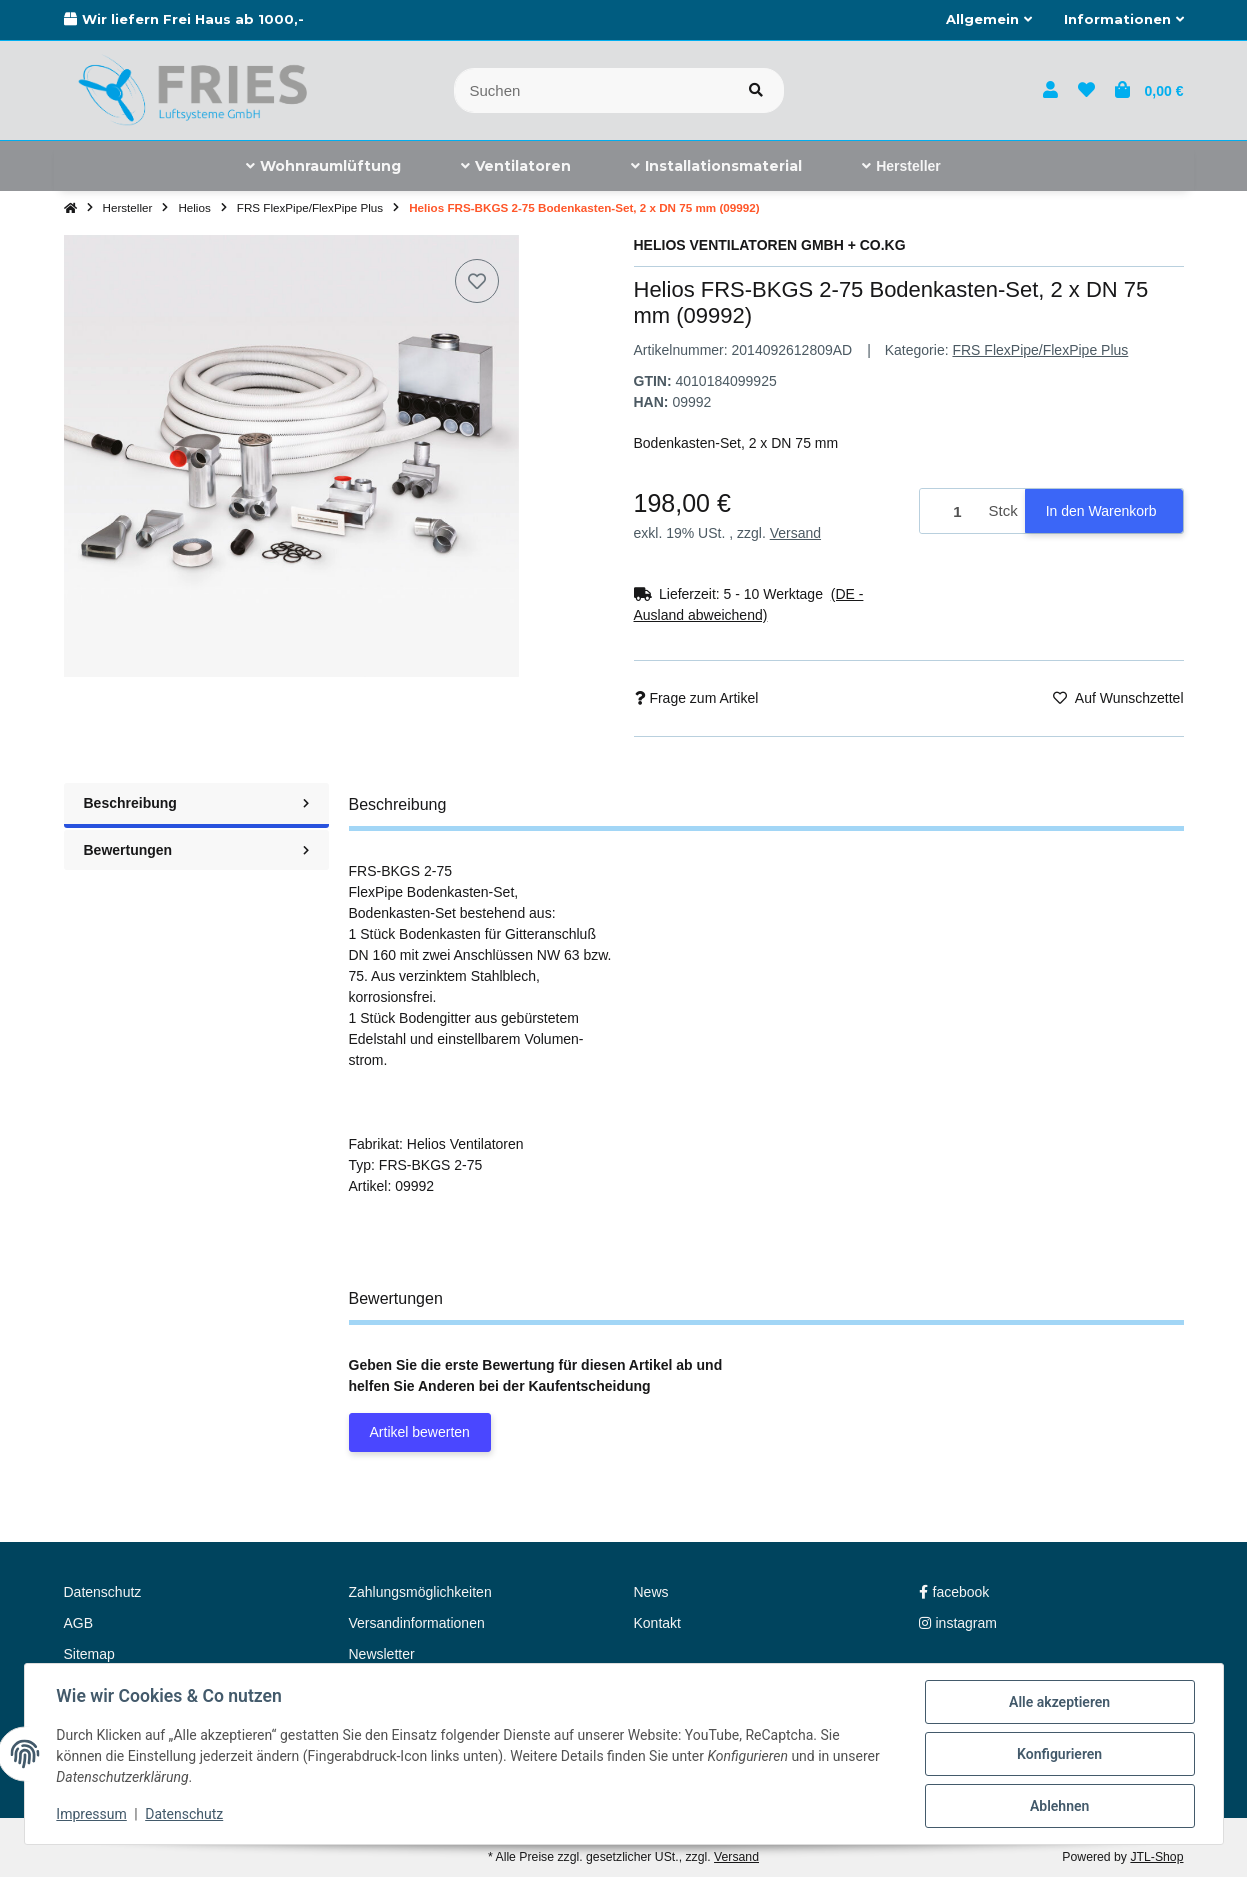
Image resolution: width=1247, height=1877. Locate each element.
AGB (79, 1623)
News (651, 1592)
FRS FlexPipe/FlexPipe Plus (1040, 350)
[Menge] (951, 511)
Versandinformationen (417, 1623)
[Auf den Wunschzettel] (477, 281)
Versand (795, 533)
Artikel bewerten (420, 1432)
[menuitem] (323, 166)
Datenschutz (184, 1815)
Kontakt (657, 1623)
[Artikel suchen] (756, 90)
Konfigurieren (1059, 1754)
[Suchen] (591, 90)
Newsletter (382, 1654)
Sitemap (89, 1654)
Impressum (92, 1815)
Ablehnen (1059, 1806)
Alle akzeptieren (1059, 1702)
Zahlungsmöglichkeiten (420, 1592)
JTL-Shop (1156, 1857)
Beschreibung (196, 803)
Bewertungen (196, 850)
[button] (989, 20)
